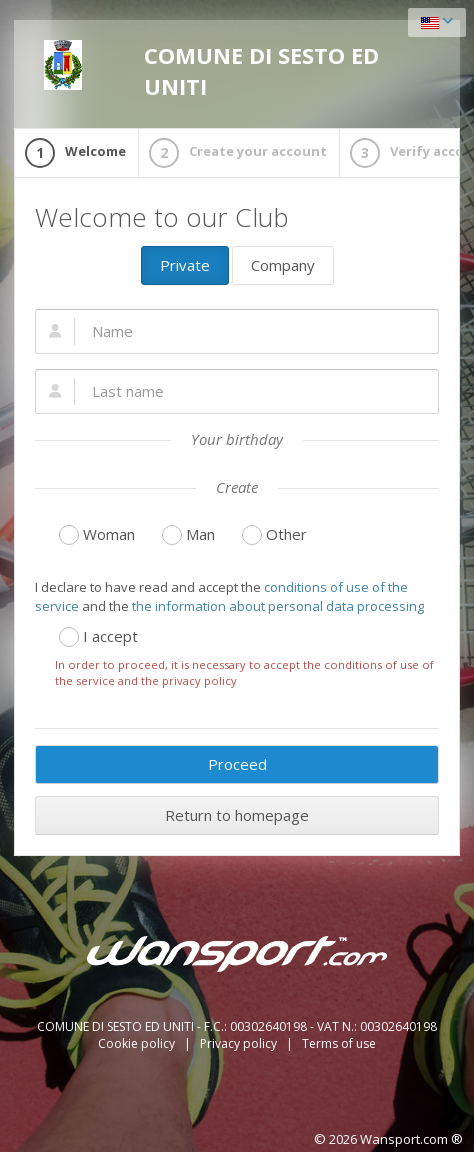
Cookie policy (138, 1043)
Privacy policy (240, 1043)
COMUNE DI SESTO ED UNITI (211, 70)
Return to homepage (237, 815)
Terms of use (339, 1043)
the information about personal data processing (278, 606)
